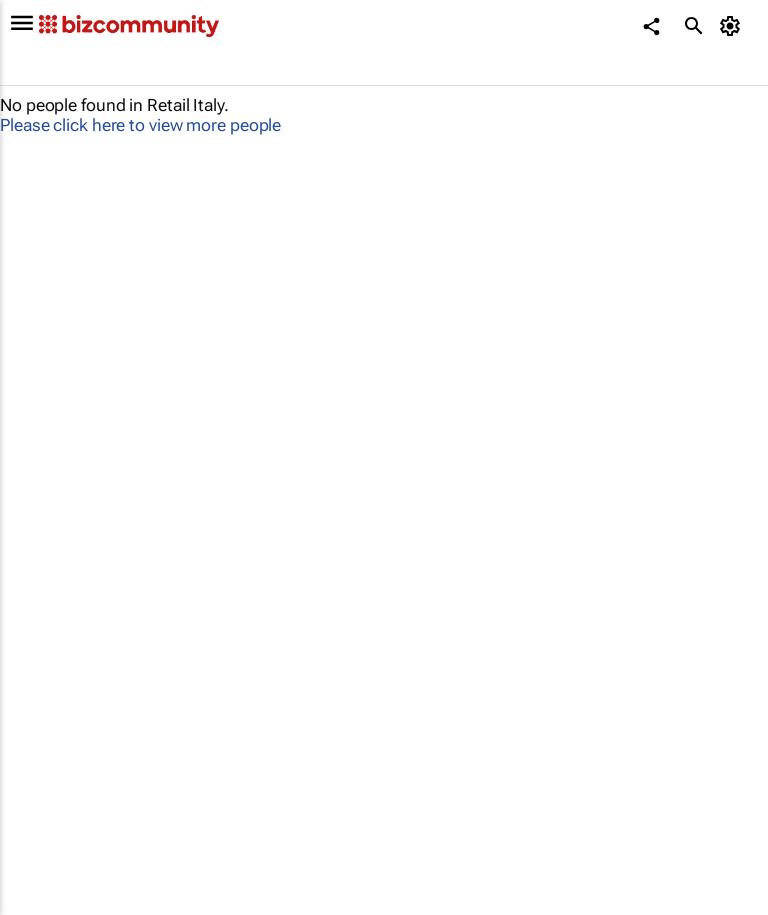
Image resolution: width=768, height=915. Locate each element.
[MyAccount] (733, 26)
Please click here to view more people (140, 125)
